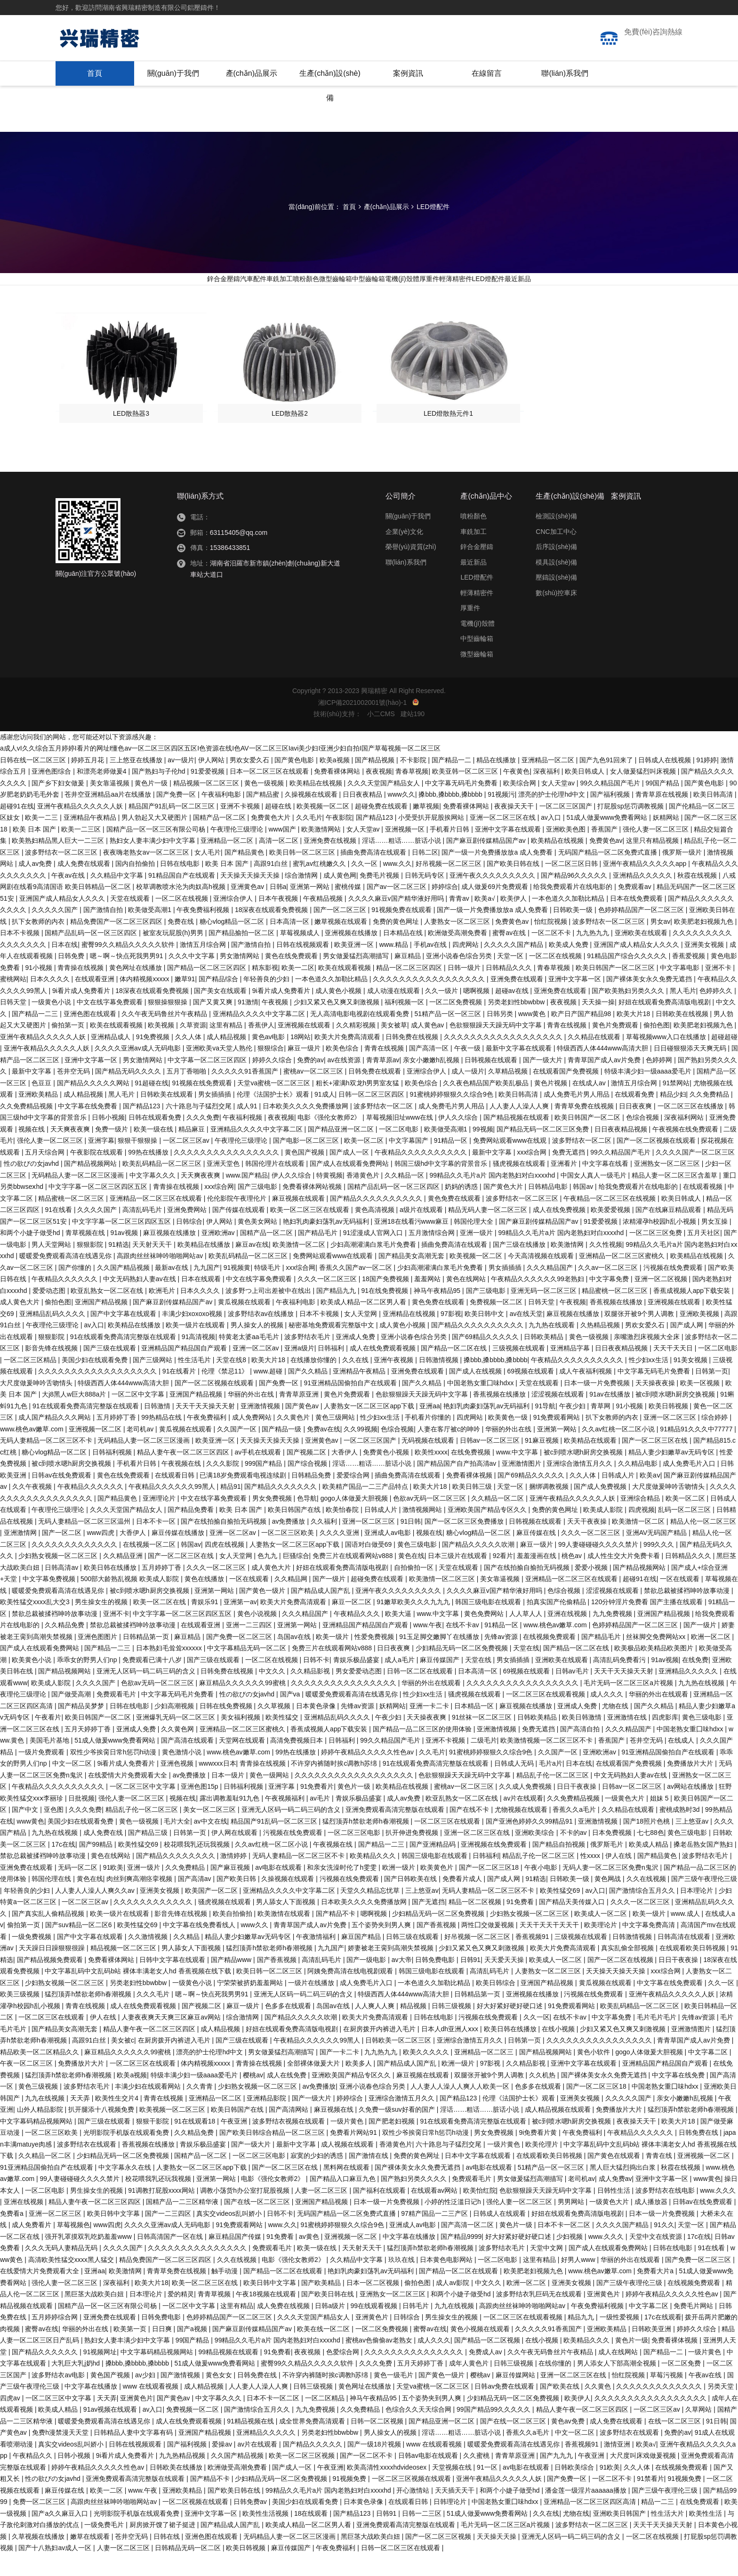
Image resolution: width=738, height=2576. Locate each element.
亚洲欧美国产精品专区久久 (488, 1531)
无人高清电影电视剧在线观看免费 (360, 1036)
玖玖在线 (402, 2281)
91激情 (248, 1024)
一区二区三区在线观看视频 (546, 1716)
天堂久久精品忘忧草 (370, 1912)
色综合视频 (643, 1139)
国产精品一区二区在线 (455, 1370)
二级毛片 (484, 1762)
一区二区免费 (682, 2385)
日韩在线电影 (180, 885)
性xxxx (591, 1878)
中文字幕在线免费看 (88, 1128)
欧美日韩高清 (714, 816)
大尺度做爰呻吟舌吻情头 (37, 1405)
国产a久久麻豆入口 (61, 2535)
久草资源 (193, 1047)
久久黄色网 (178, 1751)
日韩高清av (62, 1589)
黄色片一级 (152, 805)
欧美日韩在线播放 (111, 1589)
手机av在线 (431, 966)
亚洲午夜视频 (394, 1382)
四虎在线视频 (225, 1566)
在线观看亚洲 (95, 1001)
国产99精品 (96, 1866)
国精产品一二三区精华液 (183, 2224)
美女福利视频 (241, 1739)
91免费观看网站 (557, 1439)
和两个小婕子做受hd (31, 1255)
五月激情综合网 (433, 1255)
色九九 (268, 1578)
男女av (660, 943)
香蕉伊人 (261, 1047)
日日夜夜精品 (363, 816)
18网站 (300, 1059)
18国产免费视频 (386, 1301)
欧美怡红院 (479, 2212)
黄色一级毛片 (394, 2397)
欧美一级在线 (154, 1151)
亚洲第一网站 (310, 909)
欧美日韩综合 (496, 2005)
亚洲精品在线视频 (410, 1336)
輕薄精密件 (513, 287)
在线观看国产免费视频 (567, 1093)
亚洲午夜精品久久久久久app (645, 885)
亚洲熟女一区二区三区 (668, 1185)
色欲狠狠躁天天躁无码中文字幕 (496, 1047)
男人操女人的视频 (258, 1347)
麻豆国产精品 (362, 1958)
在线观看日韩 (175, 1497)
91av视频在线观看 (111, 2431)
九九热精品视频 (183, 2477)
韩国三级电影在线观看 (489, 1624)
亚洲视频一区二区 (96, 1451)
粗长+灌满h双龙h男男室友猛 (358, 1105)
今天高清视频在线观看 (542, 1278)
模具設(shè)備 (556, 584)
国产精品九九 (337, 1312)
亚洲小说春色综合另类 (460, 978)
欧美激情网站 (322, 851)
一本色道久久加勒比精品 (569, 920)
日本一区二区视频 (373, 2305)
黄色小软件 (594, 2074)
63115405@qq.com (238, 554)
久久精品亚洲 (123, 1578)
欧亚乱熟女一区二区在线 (108, 1312)
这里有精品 (226, 1047)
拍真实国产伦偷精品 (557, 1624)
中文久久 (273, 1693)
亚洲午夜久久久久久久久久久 (493, 897)
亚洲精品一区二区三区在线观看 (157, 1220)
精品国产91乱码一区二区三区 (172, 828)
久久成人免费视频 (526, 1808)
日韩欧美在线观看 (167, 1116)
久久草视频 (274, 1728)
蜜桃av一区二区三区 (314, 1093)
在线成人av (590, 1105)
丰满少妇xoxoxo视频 (193, 1336)
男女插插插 (215, 1116)
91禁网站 (676, 1105)
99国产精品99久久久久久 (494, 2431)
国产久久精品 (308, 1393)
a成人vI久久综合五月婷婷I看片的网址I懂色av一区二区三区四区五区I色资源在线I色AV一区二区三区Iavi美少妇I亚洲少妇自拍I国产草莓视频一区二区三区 (220, 770)
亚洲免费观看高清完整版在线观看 (395, 1831)
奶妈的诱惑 (462, 1208)
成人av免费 (36, 885)
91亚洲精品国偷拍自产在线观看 (351, 1405)
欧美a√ (485, 920)
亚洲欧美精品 (39, 1116)
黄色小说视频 (258, 1635)
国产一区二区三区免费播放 (465, 1543)
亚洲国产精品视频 (102, 1324)
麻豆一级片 (305, 1070)
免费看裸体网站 (338, 793)
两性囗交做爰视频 (488, 1947)
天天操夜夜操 (656, 1405)
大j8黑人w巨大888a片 (75, 1416)
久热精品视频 (601, 1347)
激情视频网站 (423, 1531)
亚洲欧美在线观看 (642, 955)
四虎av (11, 2420)
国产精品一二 (452, 782)
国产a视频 (193, 2351)
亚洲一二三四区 (250, 1647)
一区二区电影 (399, 1151)
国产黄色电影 (295, 782)
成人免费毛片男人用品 (577, 1116)
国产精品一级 (282, 1451)
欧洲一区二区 (711, 1659)
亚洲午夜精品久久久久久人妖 (81, 828)
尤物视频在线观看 (522, 1831)
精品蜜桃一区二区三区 (72, 1220)
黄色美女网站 (258, 1243)
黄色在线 (411, 1578)
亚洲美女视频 (705, 966)
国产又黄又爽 (213, 1024)
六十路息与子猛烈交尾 (199, 1128)
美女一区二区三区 (210, 1831)
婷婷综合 (445, 909)
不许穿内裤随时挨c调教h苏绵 (335, 1785)
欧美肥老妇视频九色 (704, 943)
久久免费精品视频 (27, 1128)
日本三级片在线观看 (458, 1578)
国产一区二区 (62, 1555)
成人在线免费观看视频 (383, 1370)
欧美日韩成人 (585, 793)
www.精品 (394, 966)
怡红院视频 (551, 943)
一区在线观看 (250, 1601)
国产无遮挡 (428, 1924)
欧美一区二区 (364, 1162)
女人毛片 (207, 874)
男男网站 (572, 2224)
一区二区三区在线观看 (448, 1843)
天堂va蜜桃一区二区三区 (274, 1105)
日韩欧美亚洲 (652, 2351)
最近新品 (614, 287)
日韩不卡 (316, 1682)
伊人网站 (212, 782)
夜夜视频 (379, 793)
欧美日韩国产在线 (295, 1531)
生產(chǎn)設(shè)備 (330, 85)
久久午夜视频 (33, 1508)
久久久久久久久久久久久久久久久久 (227, 1174)
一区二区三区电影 (355, 1854)
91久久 (664, 2247)
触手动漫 (225, 2293)
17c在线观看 (663, 2339)
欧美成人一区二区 (601, 1935)
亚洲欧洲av (219, 1255)
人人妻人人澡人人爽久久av (95, 1912)
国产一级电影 (367, 1982)
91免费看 (520, 1924)
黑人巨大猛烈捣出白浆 (624, 2189)
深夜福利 (547, 793)
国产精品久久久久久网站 (94, 1105)
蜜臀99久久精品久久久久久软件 (128, 966)
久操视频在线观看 (312, 816)
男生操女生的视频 (102, 1624)
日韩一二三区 (422, 2535)
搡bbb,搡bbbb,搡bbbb (451, 816)
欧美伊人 (514, 920)
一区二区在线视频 (182, 920)
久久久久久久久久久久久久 (153, 1924)
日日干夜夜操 (577, 1808)
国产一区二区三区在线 (656, 1462)
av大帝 (402, 1982)
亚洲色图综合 (52, 793)
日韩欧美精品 (544, 1359)
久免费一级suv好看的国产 (398, 2131)
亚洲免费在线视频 (331, 862)
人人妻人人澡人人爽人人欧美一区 (460, 2108)
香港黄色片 (363, 1197)
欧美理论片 (601, 1947)
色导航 (307, 1520)
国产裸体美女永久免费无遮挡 (650, 1001)
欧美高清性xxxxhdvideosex (387, 2489)
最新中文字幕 (32, 1093)
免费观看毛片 (117, 1716)
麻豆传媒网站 (516, 2397)
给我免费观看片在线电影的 (573, 909)
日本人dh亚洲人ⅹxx (450, 2051)
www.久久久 (717, 2212)
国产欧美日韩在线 (514, 885)
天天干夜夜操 (588, 1543)
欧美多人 (359, 2085)
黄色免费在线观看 (455, 1220)
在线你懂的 (555, 2385)
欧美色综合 (343, 1070)
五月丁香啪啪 (187, 1093)
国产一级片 (330, 1601)
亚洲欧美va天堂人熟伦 (220, 1070)
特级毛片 (268, 1289)
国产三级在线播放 (520, 1266)
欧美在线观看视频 (345, 989)
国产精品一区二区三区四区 (207, 989)
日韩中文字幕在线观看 (173, 1982)
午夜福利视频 (243, 1139)
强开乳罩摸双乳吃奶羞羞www (89, 2258)
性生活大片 (668, 2535)
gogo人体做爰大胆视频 (355, 1520)
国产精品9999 (461, 2258)
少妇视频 (570, 2258)
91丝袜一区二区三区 (482, 1739)
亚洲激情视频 (261, 1428)
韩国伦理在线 (52, 1901)
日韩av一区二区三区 (490, 1462)
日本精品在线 (404, 955)
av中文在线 (210, 1843)
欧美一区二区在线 (160, 1624)
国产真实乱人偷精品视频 (49, 1935)
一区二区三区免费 (656, 1255)
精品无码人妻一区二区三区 (488, 1232)
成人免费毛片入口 (690, 1485)
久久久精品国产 (551, 1289)
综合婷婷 (715, 1439)
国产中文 (26, 1831)
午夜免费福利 (207, 1439)
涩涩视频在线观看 (558, 1416)
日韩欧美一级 (573, 932)
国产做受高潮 (72, 1716)
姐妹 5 (660, 1820)
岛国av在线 (295, 1659)
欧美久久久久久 (427, 2074)
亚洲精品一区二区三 (484, 2074)
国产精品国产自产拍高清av (457, 1485)
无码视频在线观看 (428, 1462)
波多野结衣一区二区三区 (62, 874)
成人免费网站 (252, 1439)
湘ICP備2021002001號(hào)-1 (362, 724)
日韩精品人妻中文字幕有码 (134, 2454)
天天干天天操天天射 (206, 1428)
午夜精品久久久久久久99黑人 (172, 1508)
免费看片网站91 (354, 2154)
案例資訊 (408, 73)
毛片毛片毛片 (657, 2039)
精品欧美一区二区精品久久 (40, 2074)
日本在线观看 (202, 1301)
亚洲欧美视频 (700, 1336)
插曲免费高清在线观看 (374, 874)
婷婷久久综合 (273, 1082)
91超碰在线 (151, 1105)
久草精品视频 (508, 1093)
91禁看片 (650, 2500)
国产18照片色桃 (647, 1843)
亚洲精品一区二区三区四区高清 (591, 2524)
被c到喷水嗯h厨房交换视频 (676, 1416)
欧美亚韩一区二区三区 (466, 793)
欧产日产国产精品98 (582, 1036)
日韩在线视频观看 (303, 966)
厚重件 (468, 287)
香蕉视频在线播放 (617, 1324)
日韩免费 (72, 978)
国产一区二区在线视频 (621, 1982)
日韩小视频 (108, 1139)
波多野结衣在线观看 (87, 2166)
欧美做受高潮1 (150, 932)
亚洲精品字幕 (571, 1370)
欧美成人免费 (569, 966)
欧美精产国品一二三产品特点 (366, 1508)
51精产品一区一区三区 (449, 1036)
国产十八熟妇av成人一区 (55, 2570)
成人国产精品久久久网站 (55, 1439)
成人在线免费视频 (560, 1232)
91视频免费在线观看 (402, 932)
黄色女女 (220, 2397)
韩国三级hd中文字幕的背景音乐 (441, 1185)
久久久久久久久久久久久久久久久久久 (430, 1001)
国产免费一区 (177, 816)
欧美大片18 (634, 1036)
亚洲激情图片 (522, 1485)
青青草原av (383, 1082)
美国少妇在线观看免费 (95, 1382)
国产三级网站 (153, 1382)
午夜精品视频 (324, 920)
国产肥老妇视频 (393, 2143)
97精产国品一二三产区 (435, 2235)
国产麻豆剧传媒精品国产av (487, 862)
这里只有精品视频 (653, 862)
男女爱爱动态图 (360, 1693)
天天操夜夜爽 (427, 1739)
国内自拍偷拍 (136, 885)
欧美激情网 (568, 1266)
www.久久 (397, 885)
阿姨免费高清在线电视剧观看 (351, 1993)
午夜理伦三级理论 (237, 851)
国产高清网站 (289, 2131)
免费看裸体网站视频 (313, 1208)
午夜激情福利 (316, 1958)
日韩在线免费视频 (227, 1728)
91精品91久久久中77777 (697, 1451)
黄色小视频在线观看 (481, 2351)
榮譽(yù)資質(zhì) (410, 569)
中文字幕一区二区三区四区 (208, 1082)
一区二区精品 (325, 2420)
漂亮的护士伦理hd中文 (552, 816)
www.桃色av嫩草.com (32, 1451)
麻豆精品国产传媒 (236, 2258)
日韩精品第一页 (147, 1659)
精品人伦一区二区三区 (703, 1543)
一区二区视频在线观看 (196, 2524)
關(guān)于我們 (173, 73)
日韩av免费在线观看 (505, 2408)
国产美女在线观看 (221, 1013)
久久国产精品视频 (124, 1289)
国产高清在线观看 (188, 1762)
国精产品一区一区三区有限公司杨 (156, 851)
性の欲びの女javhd (32, 1185)
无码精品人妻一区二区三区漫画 (79, 1197)
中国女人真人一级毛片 (594, 1197)
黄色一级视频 (265, 805)
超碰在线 (279, 828)
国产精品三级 (148, 1854)
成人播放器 (651, 2224)
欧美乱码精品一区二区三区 (162, 1185)
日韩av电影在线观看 (429, 2477)
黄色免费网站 (484, 1635)
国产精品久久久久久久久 (281, 1508)
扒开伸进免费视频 (412, 1854)
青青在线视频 (567, 1047)
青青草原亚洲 (300, 1416)
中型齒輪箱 (368, 287)
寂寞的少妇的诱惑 (317, 2177)
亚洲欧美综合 (535, 1854)
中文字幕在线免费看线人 (200, 1947)
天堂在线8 (232, 1382)
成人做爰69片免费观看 (495, 909)
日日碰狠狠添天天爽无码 (691, 1070)
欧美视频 (162, 1047)
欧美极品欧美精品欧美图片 (654, 1670)
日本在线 (64, 966)
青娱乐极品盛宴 (357, 1682)
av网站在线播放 (691, 1808)
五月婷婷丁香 (117, 1439)
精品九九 (582, 2339)
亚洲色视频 (177, 1785)
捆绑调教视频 (549, 1508)
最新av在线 (172, 1289)
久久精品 (187, 1958)
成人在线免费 (287, 2097)
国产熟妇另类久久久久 (415, 2201)
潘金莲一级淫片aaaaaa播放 (586, 2512)
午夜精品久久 (33, 2477)
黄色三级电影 (418, 1566)
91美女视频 (691, 1382)
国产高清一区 (429, 1070)
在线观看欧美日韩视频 (693, 1970)
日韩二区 (425, 874)
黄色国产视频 (305, 1174)
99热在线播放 (149, 1174)
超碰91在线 (17, 828)
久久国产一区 (237, 1451)
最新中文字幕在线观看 (520, 1070)
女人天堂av (559, 805)
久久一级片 (442, 1013)
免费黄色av (606, 862)
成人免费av (615, 2201)
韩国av (584, 1208)
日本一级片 (228, 1797)
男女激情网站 (240, 978)
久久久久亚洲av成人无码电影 (139, 1070)
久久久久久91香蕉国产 (245, 1093)
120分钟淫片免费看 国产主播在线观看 (648, 1624)
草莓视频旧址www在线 (400, 1139)
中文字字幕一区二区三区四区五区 (98, 1208)
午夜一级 (468, 1070)
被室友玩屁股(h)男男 (174, 955)
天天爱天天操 (505, 1982)
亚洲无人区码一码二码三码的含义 (146, 1693)
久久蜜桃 (477, 2477)
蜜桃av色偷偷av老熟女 (379, 2362)
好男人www (579, 2281)
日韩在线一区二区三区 (34, 782)
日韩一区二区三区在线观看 (401, 2570)
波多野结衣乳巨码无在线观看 (540, 2316)
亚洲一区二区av (257, 1370)
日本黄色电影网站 (447, 2281)
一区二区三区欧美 (288, 1555)
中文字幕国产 (409, 1162)
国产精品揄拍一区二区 (242, 955)
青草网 (601, 1428)
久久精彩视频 (356, 1047)
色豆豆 (42, 1105)
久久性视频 (605, 1266)
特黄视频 (329, 1197)
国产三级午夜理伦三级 (704, 1901)
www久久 (401, 816)
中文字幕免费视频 (50, 1601)
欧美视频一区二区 (324, 828)
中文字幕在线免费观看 (671, 2005)
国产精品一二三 (36, 1036)
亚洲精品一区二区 (548, 782)
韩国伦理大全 (474, 1243)
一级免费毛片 (105, 2547)
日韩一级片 (465, 989)
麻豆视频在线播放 (170, 1255)
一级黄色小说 (52, 1024)
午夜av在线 (69, 897)
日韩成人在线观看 (500, 2235)
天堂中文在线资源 (656, 2258)
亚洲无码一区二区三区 (544, 1312)
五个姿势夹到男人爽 (382, 1947)
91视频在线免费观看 (202, 1105)
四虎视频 (641, 1531)
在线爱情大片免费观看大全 (128, 1797)
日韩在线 (167, 2558)
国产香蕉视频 (437, 1947)
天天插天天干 (455, 2512)
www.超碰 (269, 1393)
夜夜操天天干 (515, 828)
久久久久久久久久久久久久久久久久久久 (504, 1059)
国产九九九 (557, 2477)
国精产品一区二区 (220, 839)
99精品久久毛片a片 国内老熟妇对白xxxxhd (493, 1197)
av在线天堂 (526, 1336)
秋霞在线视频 (698, 897)
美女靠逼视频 (110, 805)
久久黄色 (599, 2408)
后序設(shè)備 (556, 569)
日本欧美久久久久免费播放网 (306, 1128)
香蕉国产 (605, 851)
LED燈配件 (433, 206)
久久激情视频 (148, 1958)
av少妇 (146, 2397)
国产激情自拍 (104, 932)
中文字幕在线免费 (679, 2097)
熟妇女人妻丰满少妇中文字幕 (153, 862)
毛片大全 (177, 1843)
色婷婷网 (660, 1082)
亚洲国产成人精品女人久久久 (63, 920)
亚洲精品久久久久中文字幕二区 (260, 1036)
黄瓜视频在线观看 (245, 1324)
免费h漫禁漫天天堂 (61, 2454)
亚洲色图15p (200, 1808)
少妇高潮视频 (175, 1728)
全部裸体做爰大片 (314, 2085)
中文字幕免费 (610, 1301)
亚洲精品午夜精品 (91, 839)
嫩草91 (185, 1001)
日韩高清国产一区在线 (171, 2258)
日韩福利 (332, 1370)
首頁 (94, 73)
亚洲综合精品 (641, 1520)
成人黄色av (428, 1047)
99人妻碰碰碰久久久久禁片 (599, 1566)
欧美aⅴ (650, 1497)
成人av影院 (453, 2305)
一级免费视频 (32, 1958)
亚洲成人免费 (356, 1359)
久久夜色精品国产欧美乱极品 (486, 1105)
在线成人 (682, 1762)
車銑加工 (222, 287)
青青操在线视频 (81, 989)
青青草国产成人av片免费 (605, 1082)
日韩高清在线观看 (685, 1958)
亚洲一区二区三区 (670, 1439)
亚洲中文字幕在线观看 (509, 851)
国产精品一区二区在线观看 (283, 2293)
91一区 (488, 2489)
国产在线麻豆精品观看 (669, 1232)
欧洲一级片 (399, 1889)
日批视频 (81, 1820)
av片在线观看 (524, 1820)
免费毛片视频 (380, 897)
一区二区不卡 (552, 955)
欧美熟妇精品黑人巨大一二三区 (59, 862)
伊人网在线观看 (235, 1854)
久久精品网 (291, 1601)
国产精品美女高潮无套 (412, 1278)
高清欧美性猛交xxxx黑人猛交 (72, 2281)
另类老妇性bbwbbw (517, 1024)
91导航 (545, 1428)
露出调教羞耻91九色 (230, 1820)
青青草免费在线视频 (585, 1128)
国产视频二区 (307, 1474)
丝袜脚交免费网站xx (656, 1659)
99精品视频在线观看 (229, 2374)
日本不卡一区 (156, 1543)
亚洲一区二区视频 (661, 1301)
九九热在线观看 (553, 1347)
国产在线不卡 (470, 1831)
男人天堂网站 (52, 1266)
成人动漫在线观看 (394, 1013)
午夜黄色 (516, 793)
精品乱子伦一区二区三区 (553, 1797)
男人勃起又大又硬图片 (155, 839)
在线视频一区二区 (150, 1566)
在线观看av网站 (435, 2212)
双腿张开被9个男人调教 (640, 1336)
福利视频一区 (405, 1024)
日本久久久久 (51, 1001)
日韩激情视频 (439, 1382)
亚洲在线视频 (568, 1635)
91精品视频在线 (251, 2443)
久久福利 (325, 1543)
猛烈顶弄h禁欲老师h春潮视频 (366, 1843)
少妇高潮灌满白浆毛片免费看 (374, 1266)
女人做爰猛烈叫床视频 (644, 793)
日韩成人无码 (515, 1785)
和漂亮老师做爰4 (102, 793)
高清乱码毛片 (143, 1232)
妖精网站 (667, 839)
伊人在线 (619, 1878)
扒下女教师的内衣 (39, 943)
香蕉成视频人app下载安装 (692, 1312)
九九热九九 (593, 955)
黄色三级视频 (39, 2108)
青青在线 (660, 2177)
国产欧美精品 (322, 2305)
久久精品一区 (405, 1197)
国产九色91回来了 (606, 782)
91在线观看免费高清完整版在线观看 (124, 1359)
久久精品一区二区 (498, 1520)
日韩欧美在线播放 (177, 2489)
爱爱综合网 (354, 1497)
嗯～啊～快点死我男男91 (127, 978)
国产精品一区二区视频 (488, 2362)
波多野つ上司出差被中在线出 (269, 1312)
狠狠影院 (91, 1266)
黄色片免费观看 (616, 1047)
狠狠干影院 (153, 2143)
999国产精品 (264, 1485)
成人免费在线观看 (84, 885)
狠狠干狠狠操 (138, 1162)
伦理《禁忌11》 (225, 1393)
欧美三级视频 (20, 2016)
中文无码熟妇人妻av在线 (140, 1301)
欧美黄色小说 (32, 1682)
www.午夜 (427, 1647)
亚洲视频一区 (405, 851)
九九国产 (206, 1289)
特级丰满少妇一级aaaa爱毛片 (648, 1093)
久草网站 (699, 2431)
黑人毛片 (683, 1013)
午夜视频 (276, 1024)
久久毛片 (309, 839)
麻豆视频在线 (334, 2131)
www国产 (282, 851)
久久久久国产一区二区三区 (695, 1174)
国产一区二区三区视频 (439, 2558)
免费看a (12, 2235)
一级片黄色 (347, 2143)
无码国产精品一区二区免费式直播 (608, 874)
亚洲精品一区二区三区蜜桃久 (622, 1278)
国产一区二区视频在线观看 (657, 1162)
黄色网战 (608, 1901)
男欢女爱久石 (250, 782)
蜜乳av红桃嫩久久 (320, 885)
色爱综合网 (343, 2374)
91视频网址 (100, 2374)
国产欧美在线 (560, 2408)
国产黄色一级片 (263, 1612)
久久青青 (200, 2108)
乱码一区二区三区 (685, 1531)
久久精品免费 (65, 1647)
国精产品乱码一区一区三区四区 (92, 955)
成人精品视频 (227, 1059)
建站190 (413, 736)
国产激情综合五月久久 (643, 1912)
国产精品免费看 (192, 1531)
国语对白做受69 (369, 1566)
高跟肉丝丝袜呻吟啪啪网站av (161, 1278)
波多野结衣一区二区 (384, 1128)
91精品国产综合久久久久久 (627, 978)
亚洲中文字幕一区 (575, 1001)
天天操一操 (598, 1024)
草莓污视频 (667, 2397)
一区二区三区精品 (31, 1382)
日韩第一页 (711, 1393)
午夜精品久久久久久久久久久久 (422, 1174)
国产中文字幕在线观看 (124, 1336)
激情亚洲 (618, 2466)
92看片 (503, 1578)
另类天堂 (721, 2408)
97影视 (451, 1336)
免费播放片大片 (691, 1785)
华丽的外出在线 (252, 1416)
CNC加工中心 (556, 553)
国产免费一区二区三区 (240, 1659)
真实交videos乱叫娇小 (229, 2235)
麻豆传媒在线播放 (179, 1555)
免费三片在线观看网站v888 (353, 1578)
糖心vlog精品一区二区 (233, 943)
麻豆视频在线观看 (299, 1220)
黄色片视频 (551, 1105)
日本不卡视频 (20, 955)
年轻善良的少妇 (267, 1001)
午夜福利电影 (222, 816)
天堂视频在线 (452, 2489)
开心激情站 (413, 2512)
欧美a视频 (336, 782)
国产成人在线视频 (476, 1393)
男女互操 (715, 1243)
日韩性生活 (614, 2212)
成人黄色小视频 (339, 1013)
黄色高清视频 (375, 1232)
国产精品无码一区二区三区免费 (544, 1151)
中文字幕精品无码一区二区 (247, 1670)
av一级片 (181, 782)
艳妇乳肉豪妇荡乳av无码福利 (327, 1243)
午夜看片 (48, 1739)
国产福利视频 (611, 816)
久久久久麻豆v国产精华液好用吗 (397, 920)
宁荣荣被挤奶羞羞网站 (251, 2005)
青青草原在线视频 (662, 816)
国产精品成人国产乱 (321, 1612)
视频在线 (32, 1151)
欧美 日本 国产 (35, 851)
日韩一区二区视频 (378, 2443)
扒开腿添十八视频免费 (102, 2131)
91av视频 (124, 1255)
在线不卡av (463, 1647)
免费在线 (182, 943)
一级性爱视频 (620, 2339)
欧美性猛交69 (139, 1866)
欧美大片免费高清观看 (348, 1059)
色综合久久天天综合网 (419, 2431)
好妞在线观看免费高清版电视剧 (665, 1024)
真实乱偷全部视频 (628, 1970)
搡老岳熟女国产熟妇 (704, 1866)
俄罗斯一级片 (683, 874)
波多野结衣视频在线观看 (289, 2143)
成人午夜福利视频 (586, 1393)
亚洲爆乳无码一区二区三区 (176, 1739)
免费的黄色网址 (397, 943)
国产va (291, 1716)
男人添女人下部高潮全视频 (617, 2385)
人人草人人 (526, 1635)
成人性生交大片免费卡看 (624, 1578)
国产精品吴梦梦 (82, 1728)
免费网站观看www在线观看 (334, 1278)
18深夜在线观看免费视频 (272, 932)
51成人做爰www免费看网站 (607, 839)
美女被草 (394, 1047)
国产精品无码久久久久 (129, 1093)
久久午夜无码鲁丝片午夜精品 (165, 1036)
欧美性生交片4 (117, 2120)
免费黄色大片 (271, 839)
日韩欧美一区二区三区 (399, 2062)
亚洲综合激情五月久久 (580, 1485)
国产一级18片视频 (374, 2466)
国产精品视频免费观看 (51, 1982)
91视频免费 (350, 2500)
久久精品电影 (638, 1485)
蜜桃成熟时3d (680, 1831)
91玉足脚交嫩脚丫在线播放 (440, 1659)
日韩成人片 (619, 1497)
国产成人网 (687, 1347)
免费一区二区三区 (40, 2524)
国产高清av (195, 1901)
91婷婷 (707, 782)
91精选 (118, 1266)
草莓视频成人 (300, 955)
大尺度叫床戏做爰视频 (644, 2477)
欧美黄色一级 (508, 1439)
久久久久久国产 (56, 932)
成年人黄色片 (469, 2385)
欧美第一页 (130, 2351)
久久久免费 (202, 1139)
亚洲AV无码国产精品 (657, 1555)
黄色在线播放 (205, 1601)
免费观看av (635, 909)
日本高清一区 (290, 943)
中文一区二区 (73, 1785)
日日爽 (163, 2351)
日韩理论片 (450, 2524)
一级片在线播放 (312, 2005)
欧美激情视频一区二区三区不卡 (547, 1762)
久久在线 (356, 1382)
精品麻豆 (192, 1151)
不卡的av (574, 1854)
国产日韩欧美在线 (411, 1901)
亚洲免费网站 (188, 1232)
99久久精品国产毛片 (611, 805)
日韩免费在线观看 (375, 1093)
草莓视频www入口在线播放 (667, 1059)
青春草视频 (411, 793)
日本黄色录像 (316, 1728)
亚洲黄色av (248, 909)
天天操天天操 (497, 2558)
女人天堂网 (361, 1336)
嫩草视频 (426, 828)
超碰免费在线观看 (382, 828)
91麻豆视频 (542, 1462)
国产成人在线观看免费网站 (350, 1185)
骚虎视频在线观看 (520, 1185)
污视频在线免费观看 (674, 1289)
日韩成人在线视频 (665, 782)
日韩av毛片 (573, 1693)
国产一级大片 (543, 1082)
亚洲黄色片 (604, 2316)
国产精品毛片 (318, 1255)
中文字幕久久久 (153, 1197)
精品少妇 (673, 1116)
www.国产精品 (247, 1197)
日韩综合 (189, 1243)
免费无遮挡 (569, 1174)
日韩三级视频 (452, 2028)
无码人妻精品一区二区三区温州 (85, 1543)
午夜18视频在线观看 (266, 2316)
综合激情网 (302, 897)
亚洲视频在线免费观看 (495, 1866)
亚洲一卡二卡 (430, 1728)
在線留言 (487, 73)
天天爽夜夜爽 (71, 1151)
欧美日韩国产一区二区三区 (616, 989)
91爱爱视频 (208, 793)
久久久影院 (223, 1485)
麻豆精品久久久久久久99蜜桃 (243, 1705)
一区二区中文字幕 (139, 1416)
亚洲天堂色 (224, 1185)
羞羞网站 (428, 1301)
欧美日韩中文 (485, 1336)
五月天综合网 (45, 1174)
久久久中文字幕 (192, 978)
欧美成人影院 (604, 1531)
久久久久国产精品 (623, 2247)
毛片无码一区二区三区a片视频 (629, 1705)
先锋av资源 (502, 1659)
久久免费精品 (710, 1116)
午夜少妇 (573, 1428)
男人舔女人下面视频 (286, 1924)
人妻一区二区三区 (322, 2212)
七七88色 (650, 1854)
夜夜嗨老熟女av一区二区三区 (147, 874)
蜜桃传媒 (349, 909)
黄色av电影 (269, 1059)
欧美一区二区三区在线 (206, 2305)
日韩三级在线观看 (413, 1958)
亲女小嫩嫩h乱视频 (432, 1082)
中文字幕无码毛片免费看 (462, 805)
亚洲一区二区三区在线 (503, 839)
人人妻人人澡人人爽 (520, 1128)
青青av (460, 920)
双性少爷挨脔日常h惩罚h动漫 (114, 1774)
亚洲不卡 (719, 989)
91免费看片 (317, 1808)
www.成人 (686, 1935)
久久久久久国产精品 (514, 966)
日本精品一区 (475, 1728)
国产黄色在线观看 (614, 2177)
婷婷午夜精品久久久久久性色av (368, 1774)
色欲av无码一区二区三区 (430, 1520)
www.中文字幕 (518, 1474)
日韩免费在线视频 (412, 1059)
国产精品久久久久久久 (46, 2374)
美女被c (122, 2062)
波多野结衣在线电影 (666, 2212)
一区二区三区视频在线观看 (412, 2500)
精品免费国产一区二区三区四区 (117, 943)
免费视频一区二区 (497, 1324)
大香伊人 (345, 1474)
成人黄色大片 (20, 1324)
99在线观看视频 (374, 2328)
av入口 (552, 839)
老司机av (141, 1451)
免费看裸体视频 (470, 1497)
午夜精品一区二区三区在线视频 (610, 1220)
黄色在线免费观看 (292, 978)
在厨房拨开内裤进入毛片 (380, 2051)
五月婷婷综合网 (56, 2339)
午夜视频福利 (285, 1820)
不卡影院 (414, 782)
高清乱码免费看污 (620, 1682)
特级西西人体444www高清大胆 (603, 1070)
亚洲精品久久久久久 (643, 897)
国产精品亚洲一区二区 (342, 1151)
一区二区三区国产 (566, 828)
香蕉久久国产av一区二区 (356, 1289)
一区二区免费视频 (456, 1024)
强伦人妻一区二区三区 (656, 851)
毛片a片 (550, 1785)
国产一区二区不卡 (367, 2477)
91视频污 (501, 816)
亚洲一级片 (477, 1255)
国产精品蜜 (263, 816)
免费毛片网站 (694, 2328)
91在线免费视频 (385, 1312)
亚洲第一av (240, 1624)
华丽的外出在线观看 (432, 1705)
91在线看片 (180, 1393)
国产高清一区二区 (468, 2247)
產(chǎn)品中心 (486, 518)
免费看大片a (656, 2293)
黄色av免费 (568, 2443)
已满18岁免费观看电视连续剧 (244, 1497)
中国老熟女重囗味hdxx (481, 1405)
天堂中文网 (547, 2270)
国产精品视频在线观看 (517, 1139)
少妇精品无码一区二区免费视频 (463, 1670)
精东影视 (265, 989)
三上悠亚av (693, 1843)
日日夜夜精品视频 (621, 1151)
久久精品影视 (311, 1693)
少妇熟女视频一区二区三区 (58, 1578)
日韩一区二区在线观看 (421, 1693)
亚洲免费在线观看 (517, 1001)
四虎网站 (466, 966)
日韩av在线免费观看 (62, 1497)
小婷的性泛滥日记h (454, 2224)
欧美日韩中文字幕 (114, 2235)
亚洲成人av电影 (388, 1555)
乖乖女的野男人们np (88, 1682)
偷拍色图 (656, 1047)
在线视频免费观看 (550, 1659)
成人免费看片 (32, 2247)
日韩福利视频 (113, 1474)
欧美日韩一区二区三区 (303, 874)
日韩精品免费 (312, 1497)
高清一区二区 (279, 862)
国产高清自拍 (581, 1751)
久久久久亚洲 (340, 1555)
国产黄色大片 (504, 1208)
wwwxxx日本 (217, 1785)
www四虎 (101, 1555)
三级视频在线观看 (519, 1370)
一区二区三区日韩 (572, 885)
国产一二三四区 (169, 2235)
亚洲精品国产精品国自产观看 (185, 1370)
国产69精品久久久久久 (486, 1359)
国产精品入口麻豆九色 (343, 2201)
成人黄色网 (339, 897)
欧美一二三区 (82, 851)
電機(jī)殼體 (421, 287)
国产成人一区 (350, 1174)
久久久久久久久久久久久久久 (75, 1566)
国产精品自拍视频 (559, 1866)
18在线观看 (311, 2535)
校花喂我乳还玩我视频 (198, 1866)
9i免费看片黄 (539, 2154)
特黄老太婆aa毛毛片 (250, 1359)
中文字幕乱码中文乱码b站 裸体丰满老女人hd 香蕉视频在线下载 (139, 1993)
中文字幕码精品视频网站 (37, 2143)
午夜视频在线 (182, 1485)
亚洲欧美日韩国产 (620, 2535)
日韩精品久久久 (510, 989)
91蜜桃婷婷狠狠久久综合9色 (452, 1116)
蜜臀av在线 (510, 955)
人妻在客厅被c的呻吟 (449, 1451)
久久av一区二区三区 (609, 1289)
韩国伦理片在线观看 (275, 1185)
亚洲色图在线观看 (91, 1036)
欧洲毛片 (163, 1312)
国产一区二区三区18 (490, 1889)
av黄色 (310, 2258)
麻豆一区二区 (352, 1624)
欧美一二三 (42, 839)
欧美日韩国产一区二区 (588, 1139)
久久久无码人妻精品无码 (62, 2270)
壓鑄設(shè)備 (556, 599)
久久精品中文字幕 (117, 897)
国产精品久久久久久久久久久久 (377, 1220)
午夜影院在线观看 (97, 1174)
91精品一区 (451, 1162)
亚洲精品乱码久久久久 (53, 1336)
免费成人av (486, 2374)
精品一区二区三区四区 (410, 989)
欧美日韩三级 (473, 1508)
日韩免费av (251, 2524)
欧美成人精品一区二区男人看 (364, 1324)
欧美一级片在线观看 (196, 1347)
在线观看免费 (635, 1116)
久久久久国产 (98, 1232)
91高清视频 (199, 1359)
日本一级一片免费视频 (598, 1405)
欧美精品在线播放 (204, 1266)
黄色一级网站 (270, 1797)
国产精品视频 (375, 782)
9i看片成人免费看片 (82, 1013)
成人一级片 (467, 1093)
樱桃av (253, 2097)
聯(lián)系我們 (564, 73)
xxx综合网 (532, 1174)
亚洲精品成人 (111, 1059)
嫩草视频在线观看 (341, 943)
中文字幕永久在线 (125, 2189)
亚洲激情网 (21, 1555)
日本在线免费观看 (637, 920)
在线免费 (695, 1682)
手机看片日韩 (450, 851)
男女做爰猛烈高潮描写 (357, 978)
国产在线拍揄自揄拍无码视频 (224, 1543)
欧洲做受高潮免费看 (458, 955)
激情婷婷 (234, 1878)
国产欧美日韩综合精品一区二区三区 (273, 2154)
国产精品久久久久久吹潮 (479, 1566)
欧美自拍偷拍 (233, 1935)
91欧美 (113, 1889)
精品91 (230, 1508)
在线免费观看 (700, 2524)
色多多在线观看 (289, 2028)
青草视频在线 (86, 1255)
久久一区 (365, 885)
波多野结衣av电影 (59, 2397)
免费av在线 (323, 1451)
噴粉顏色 (267, 287)
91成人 (324, 1116)
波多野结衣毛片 (308, 1359)
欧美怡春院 (343, 1531)
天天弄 (81, 2120)
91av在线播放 (610, 1416)
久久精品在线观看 (595, 1059)
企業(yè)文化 (404, 553)
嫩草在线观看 (91, 2558)
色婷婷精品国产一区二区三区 (642, 932)
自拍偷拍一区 (414, 1589)
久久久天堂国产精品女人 (384, 805)
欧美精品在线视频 (316, 805)
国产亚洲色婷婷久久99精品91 (530, 1843)
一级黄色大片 (625, 1820)
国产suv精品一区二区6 (79, 1947)
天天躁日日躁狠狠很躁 (53, 1970)
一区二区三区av (187, 1162)
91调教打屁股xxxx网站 (162, 2212)
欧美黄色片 (437, 1889)
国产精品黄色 (245, 874)
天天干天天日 (674, 1370)
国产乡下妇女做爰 (59, 805)
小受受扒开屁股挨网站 (432, 839)
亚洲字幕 (101, 1162)
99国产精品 (663, 805)
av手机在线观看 (258, 1474)
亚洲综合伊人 (234, 920)
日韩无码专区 (425, 897)
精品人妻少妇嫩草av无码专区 (672, 1474)
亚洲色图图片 (98, 1659)
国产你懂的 (75, 1289)
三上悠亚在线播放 (137, 782)
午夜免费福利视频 (203, 932)
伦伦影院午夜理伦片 (237, 1220)
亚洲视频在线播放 (352, 955)
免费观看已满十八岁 (153, 1682)
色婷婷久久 (716, 1013)
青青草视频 (215, 2316)
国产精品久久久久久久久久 (176, 1878)
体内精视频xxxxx (145, 1001)
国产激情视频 (181, 2397)
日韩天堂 (14, 1024)
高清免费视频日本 (297, 1762)
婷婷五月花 (88, 782)
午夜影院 (339, 839)
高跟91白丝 (271, 885)
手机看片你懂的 (429, 1439)
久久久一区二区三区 (328, 1301)
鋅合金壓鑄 (127, 287)
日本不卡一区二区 (564, 2247)
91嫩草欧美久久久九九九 (414, 1624)
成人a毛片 (401, 1682)
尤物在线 (616, 1728)
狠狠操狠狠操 (168, 1024)
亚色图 (54, 1831)
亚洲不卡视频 (241, 828)
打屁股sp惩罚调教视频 (631, 828)
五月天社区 (703, 1255)
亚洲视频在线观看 (305, 1047)
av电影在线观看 (279, 1889)
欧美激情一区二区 (300, 1266)
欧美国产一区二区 (212, 1912)
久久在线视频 (647, 1901)
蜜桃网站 (13, 1001)
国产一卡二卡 (340, 2074)
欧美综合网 (520, 805)
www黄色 (532, 1036)
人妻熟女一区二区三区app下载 (370, 1428)
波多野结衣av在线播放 (262, 1336)
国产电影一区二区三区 (307, 1162)
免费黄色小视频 (387, 1474)
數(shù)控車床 (556, 615)
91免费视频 (153, 1059)
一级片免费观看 (42, 1774)
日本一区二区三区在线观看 (270, 793)
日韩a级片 (331, 2328)
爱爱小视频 (592, 1589)
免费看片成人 (463, 1901)
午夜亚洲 (235, 2143)
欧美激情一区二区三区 (443, 1601)
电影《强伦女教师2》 (329, 1139)
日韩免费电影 (436, 1982)
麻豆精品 (408, 978)
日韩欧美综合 (575, 2489)
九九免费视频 (613, 1635)
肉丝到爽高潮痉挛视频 (140, 1901)
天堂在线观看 (131, 920)
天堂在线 (526, 1670)
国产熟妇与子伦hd (159, 793)
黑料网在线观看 (347, 2189)
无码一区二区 (78, 1889)
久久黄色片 (294, 1439)
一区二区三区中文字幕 (143, 1808)
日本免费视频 (613, 1854)
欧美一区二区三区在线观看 (310, 1232)
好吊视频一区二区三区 (449, 885)
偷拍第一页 (68, 1047)
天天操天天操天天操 (250, 897)
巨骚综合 (296, 1578)
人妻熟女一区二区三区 (458, 943)
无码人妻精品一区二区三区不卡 (47, 1462)
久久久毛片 (153, 2016)
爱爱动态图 (49, 1312)
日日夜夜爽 (636, 1128)
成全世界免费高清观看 (313, 2443)
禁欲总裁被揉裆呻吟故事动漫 (687, 1612)
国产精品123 (375, 839)
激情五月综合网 (204, 966)
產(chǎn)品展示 (251, 73)
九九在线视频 (45, 2120)
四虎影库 (665, 1739)
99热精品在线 (162, 1439)
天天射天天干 (153, 1266)
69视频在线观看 (531, 1393)
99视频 (483, 1151)
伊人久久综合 (459, 1139)
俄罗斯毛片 (607, 1866)
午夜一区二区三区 (27, 2085)
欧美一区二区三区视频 (303, 2477)
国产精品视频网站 (91, 1185)
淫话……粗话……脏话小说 (402, 862)
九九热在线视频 (702, 1705)
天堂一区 (511, 978)
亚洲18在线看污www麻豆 (412, 1243)
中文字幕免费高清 (649, 1947)
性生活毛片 (195, 1382)
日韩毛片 (416, 2328)
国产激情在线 (369, 2177)
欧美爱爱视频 (611, 1232)
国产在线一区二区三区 (258, 2224)
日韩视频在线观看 (492, 1082)
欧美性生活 (706, 2535)
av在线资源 (344, 1082)
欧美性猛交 (282, 1739)
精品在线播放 (497, 782)
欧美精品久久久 (374, 1878)
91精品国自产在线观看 (182, 897)
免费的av (310, 1082)
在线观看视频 (703, 1208)
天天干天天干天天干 (550, 1947)
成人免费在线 (104, 1854)
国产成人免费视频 (601, 1508)
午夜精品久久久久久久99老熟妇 (538, 1301)
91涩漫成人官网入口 (374, 1255)
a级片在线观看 (422, 1232)
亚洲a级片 (299, 1370)
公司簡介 (400, 518)
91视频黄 (237, 1289)
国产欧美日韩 (237, 1901)
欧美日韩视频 (669, 1428)
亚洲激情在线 (628, 1739)
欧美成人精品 (649, 1866)
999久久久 (659, 1566)
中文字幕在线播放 (410, 2258)
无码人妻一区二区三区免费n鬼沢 (611, 1889)
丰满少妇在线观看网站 (149, 2108)
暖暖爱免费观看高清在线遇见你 (66, 1278)
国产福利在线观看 (380, 2212)
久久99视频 (360, 1451)
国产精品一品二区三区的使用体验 (423, 1751)
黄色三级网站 (336, 1439)
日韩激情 (158, 1428)
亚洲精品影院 (267, 2120)
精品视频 (414, 2028)
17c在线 (63, 1866)
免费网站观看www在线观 (510, 1162)
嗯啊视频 (477, 1013)
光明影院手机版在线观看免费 (127, 2154)
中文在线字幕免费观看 (110, 1024)
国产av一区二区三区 (397, 909)
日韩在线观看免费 (155, 1139)
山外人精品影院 (41, 2131)
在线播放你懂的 (314, 1382)
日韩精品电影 (549, 1208)
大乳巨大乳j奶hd (76, 2385)
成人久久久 (607, 1716)
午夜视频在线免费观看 (686, 1151)
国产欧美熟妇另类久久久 (629, 1013)
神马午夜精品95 (438, 1312)
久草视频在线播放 (39, 2558)
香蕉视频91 (533, 1958)
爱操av (223, 2466)
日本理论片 (697, 1912)
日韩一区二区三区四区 (372, 1116)
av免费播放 (289, 1543)
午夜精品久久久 (358, 1635)
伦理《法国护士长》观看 (274, 1116)
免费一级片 (112, 1151)
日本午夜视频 (279, 920)
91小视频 (39, 989)
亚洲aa (429, 1428)
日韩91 (470, 1982)
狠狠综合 (270, 1070)
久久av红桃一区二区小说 (619, 1451)
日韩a (278, 909)
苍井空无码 (74, 1093)
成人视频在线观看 (348, 2166)
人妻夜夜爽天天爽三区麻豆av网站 (172, 2039)
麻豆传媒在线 (537, 1555)
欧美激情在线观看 (284, 1935)
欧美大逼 (399, 1635)
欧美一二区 (297, 989)
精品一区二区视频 (476, 1924)
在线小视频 (559, 2051)
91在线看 (59, 1232)
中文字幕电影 (680, 989)
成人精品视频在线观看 (559, 2131)
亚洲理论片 (160, 1520)
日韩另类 (501, 1036)
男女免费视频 (273, 1520)
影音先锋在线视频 (52, 1370)
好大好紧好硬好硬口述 (511, 2028)
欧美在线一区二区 (324, 2351)
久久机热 (543, 2097)
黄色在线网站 (467, 1301)
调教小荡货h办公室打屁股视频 (245, 2212)
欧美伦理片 (542, 2166)
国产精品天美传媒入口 (573, 1924)
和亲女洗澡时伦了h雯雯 (342, 1889)
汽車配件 (176, 287)
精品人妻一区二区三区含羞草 (675, 1197)
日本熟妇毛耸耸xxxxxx (170, 1670)
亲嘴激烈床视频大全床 (648, 1359)
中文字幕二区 (709, 2074)
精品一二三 (658, 2524)
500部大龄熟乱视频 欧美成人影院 (130, 1601)
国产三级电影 (258, 1208)
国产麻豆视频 (231, 1889)
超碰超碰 (724, 1059)
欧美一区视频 (701, 1405)
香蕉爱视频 (689, 978)
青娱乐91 (205, 1624)
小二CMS (381, 736)
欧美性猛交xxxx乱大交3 (36, 1624)
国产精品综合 (219, 1001)
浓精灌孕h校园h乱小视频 (660, 1243)
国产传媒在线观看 (239, 1232)
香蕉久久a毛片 (575, 1831)
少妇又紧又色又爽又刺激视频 (337, 1024)
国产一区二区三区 (340, 932)
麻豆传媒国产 (440, 1682)
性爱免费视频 (375, 1659)
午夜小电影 (541, 1889)
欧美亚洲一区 (355, 966)
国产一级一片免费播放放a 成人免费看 (497, 874)
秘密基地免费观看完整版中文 (332, 1347)
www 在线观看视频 (151, 2408)
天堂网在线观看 (243, 1762)
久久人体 (189, 1059)
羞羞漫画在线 (537, 1578)
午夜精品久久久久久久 (65, 1301)
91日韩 (411, 1543)
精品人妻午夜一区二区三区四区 (184, 1474)
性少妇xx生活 (649, 1382)
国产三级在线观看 (110, 1370)
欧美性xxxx (431, 1474)
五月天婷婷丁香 (88, 1751)
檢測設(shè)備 (556, 538)
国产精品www (232, 1982)
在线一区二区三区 (675, 2443)
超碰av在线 (512, 1013)
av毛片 (321, 1820)
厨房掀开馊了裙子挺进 (163, 2547)
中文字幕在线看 (606, 1185)
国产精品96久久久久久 (575, 897)
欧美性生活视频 (266, 2535)
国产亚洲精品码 (433, 1866)
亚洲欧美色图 (566, 851)
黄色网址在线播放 (136, 989)
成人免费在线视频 (284, 2328)
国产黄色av (303, 1428)
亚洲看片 (565, 1185)
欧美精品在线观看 (591, 1462)
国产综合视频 (308, 1485)
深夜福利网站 (685, 1139)
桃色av (573, 1578)
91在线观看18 (195, 2143)
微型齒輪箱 (316, 287)
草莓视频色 (73, 2247)
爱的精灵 (181, 2316)
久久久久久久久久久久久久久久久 (198, 2270)
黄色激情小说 (182, 1774)
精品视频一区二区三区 (207, 805)
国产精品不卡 (336, 1935)
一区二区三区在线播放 (691, 1128)
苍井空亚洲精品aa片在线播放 (108, 816)
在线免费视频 (471, 1474)
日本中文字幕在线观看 (479, 2177)
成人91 (248, 1128)
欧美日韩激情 (582, 1739)
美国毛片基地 (50, 1762)
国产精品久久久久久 (313, 2466)
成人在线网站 (619, 2374)
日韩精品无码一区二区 (189, 2570)
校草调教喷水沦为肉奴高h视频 (181, 909)
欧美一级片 (333, 1659)
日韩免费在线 (699, 2154)
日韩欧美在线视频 (683, 1036)
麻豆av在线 (252, 1266)
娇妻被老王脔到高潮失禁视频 (391, 1970)
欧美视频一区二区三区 (173, 2131)
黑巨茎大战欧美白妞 (95, 2316)
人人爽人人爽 (375, 2028)
